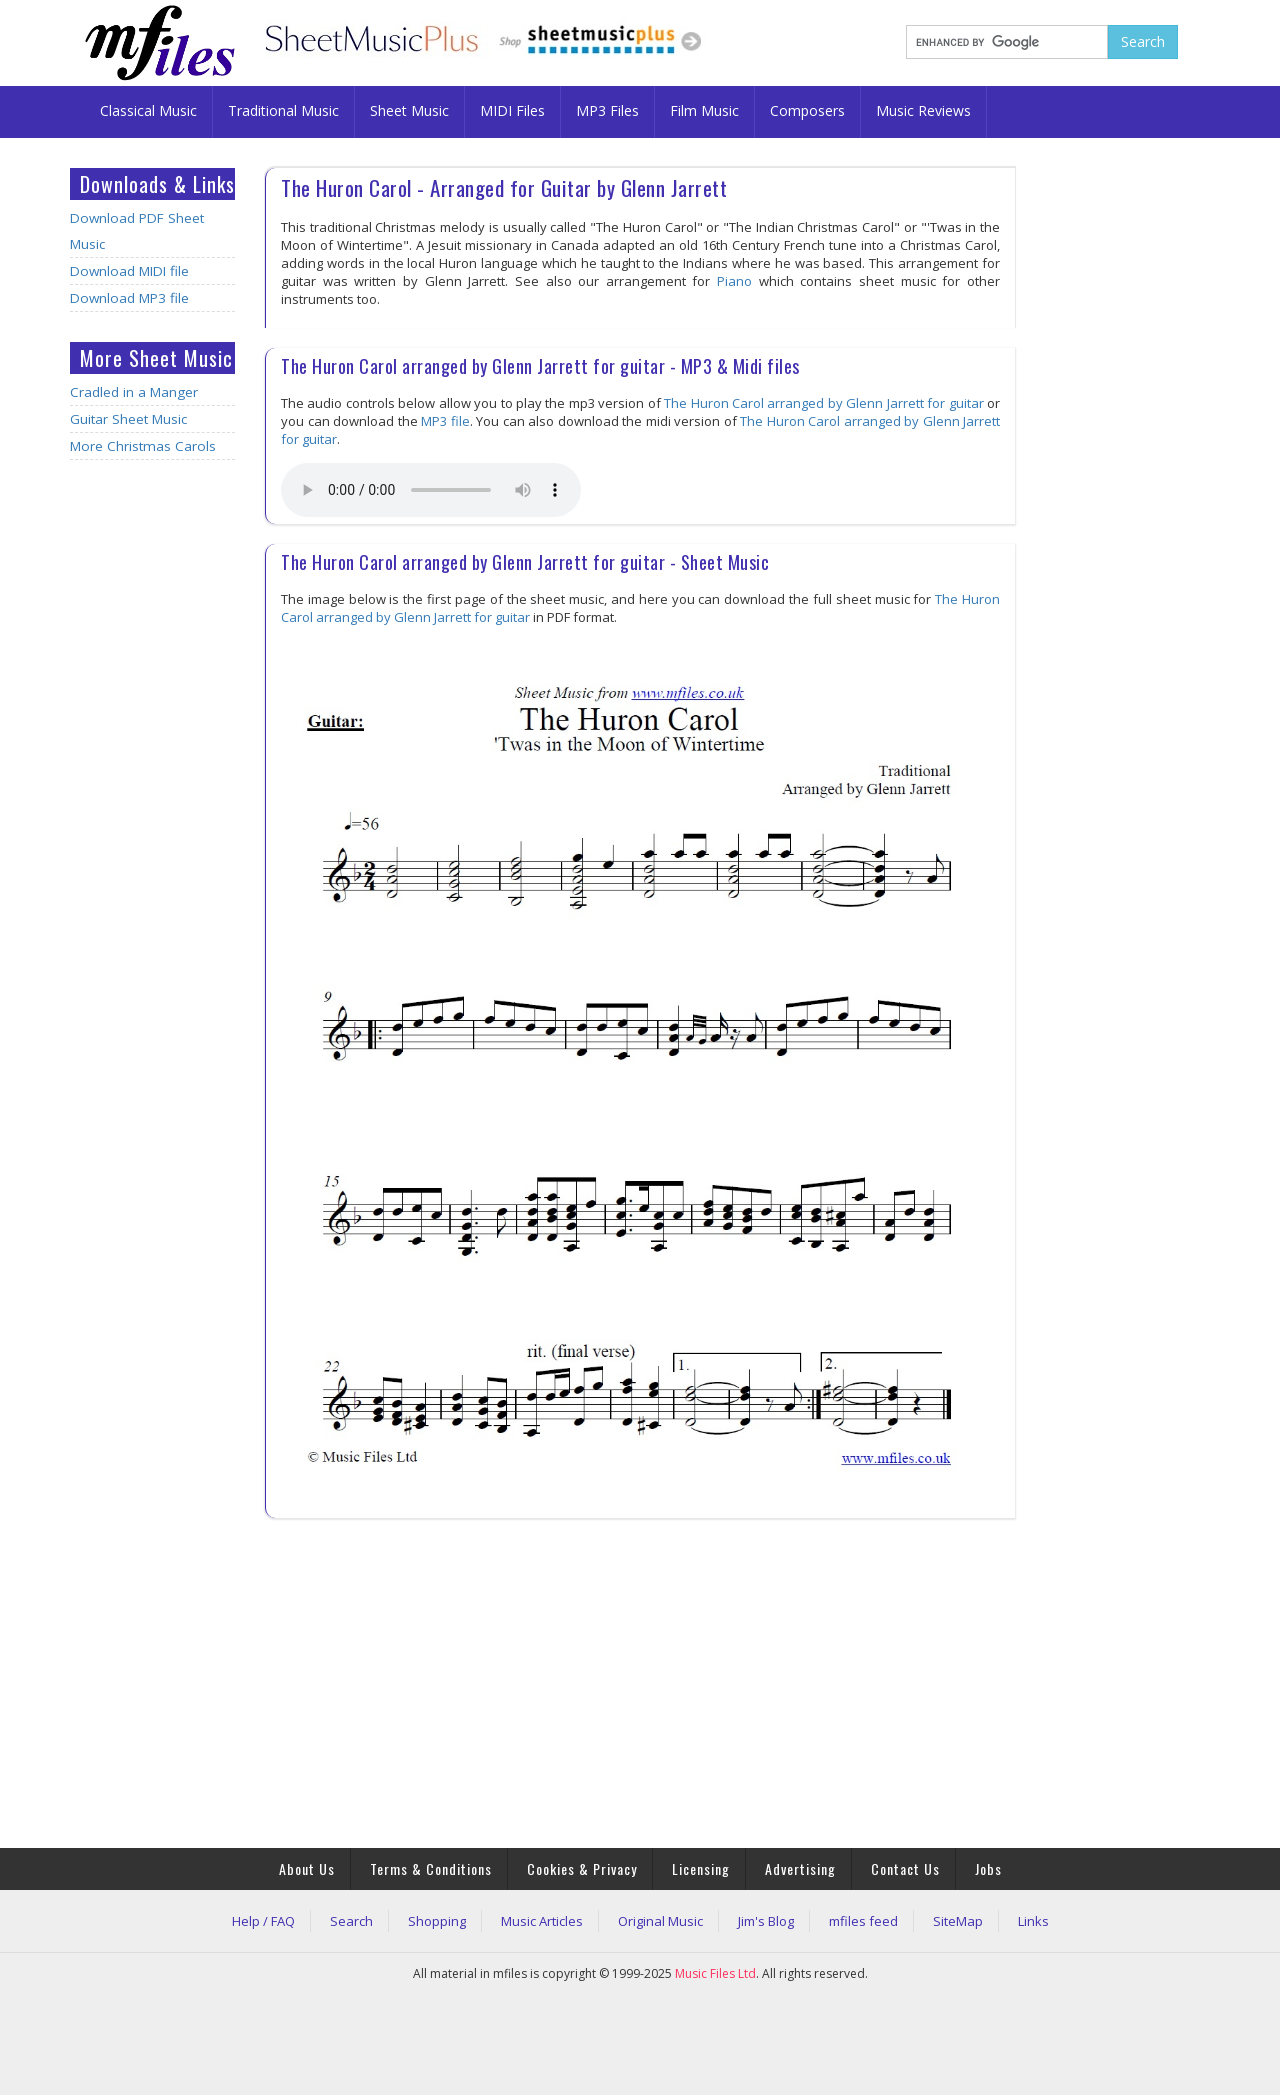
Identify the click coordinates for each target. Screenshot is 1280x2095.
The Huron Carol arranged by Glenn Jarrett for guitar (823, 403)
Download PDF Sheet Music (137, 231)
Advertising (800, 1868)
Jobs (988, 1868)
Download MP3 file (129, 298)
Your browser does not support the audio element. (431, 490)
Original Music (660, 1921)
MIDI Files (512, 110)
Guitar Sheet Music (128, 419)
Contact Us (905, 1868)
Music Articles (542, 1921)
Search (351, 1921)
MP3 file (445, 421)
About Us (307, 1868)
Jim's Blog (766, 1921)
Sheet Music (409, 110)
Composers (807, 110)
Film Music (704, 110)
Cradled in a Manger (134, 392)
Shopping (437, 1921)
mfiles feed (863, 1921)
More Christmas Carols (143, 446)
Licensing (701, 1868)
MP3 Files (607, 110)
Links (1033, 1921)
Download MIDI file (129, 271)
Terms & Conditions (431, 1868)
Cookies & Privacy (582, 1868)
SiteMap (958, 1921)
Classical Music (148, 110)
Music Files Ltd (715, 1973)
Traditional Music (283, 110)
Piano (734, 281)
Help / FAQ (263, 1921)
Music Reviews (923, 110)
